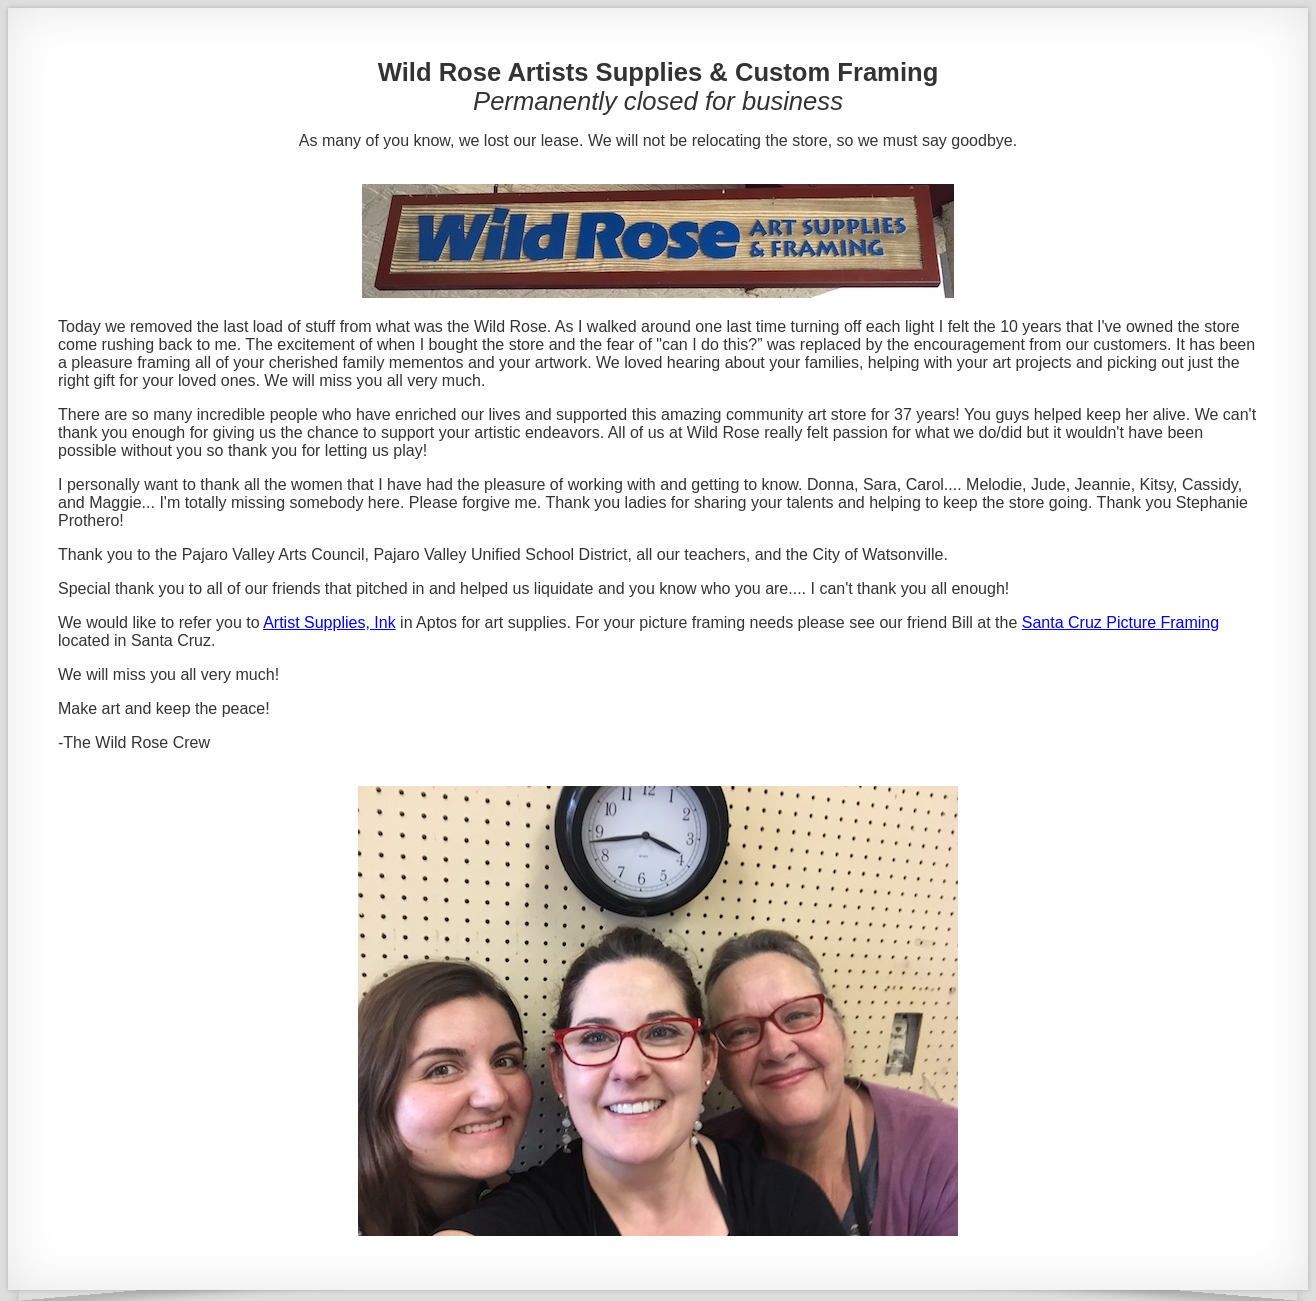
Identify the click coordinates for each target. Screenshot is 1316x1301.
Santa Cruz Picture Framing (1120, 622)
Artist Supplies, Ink (329, 622)
